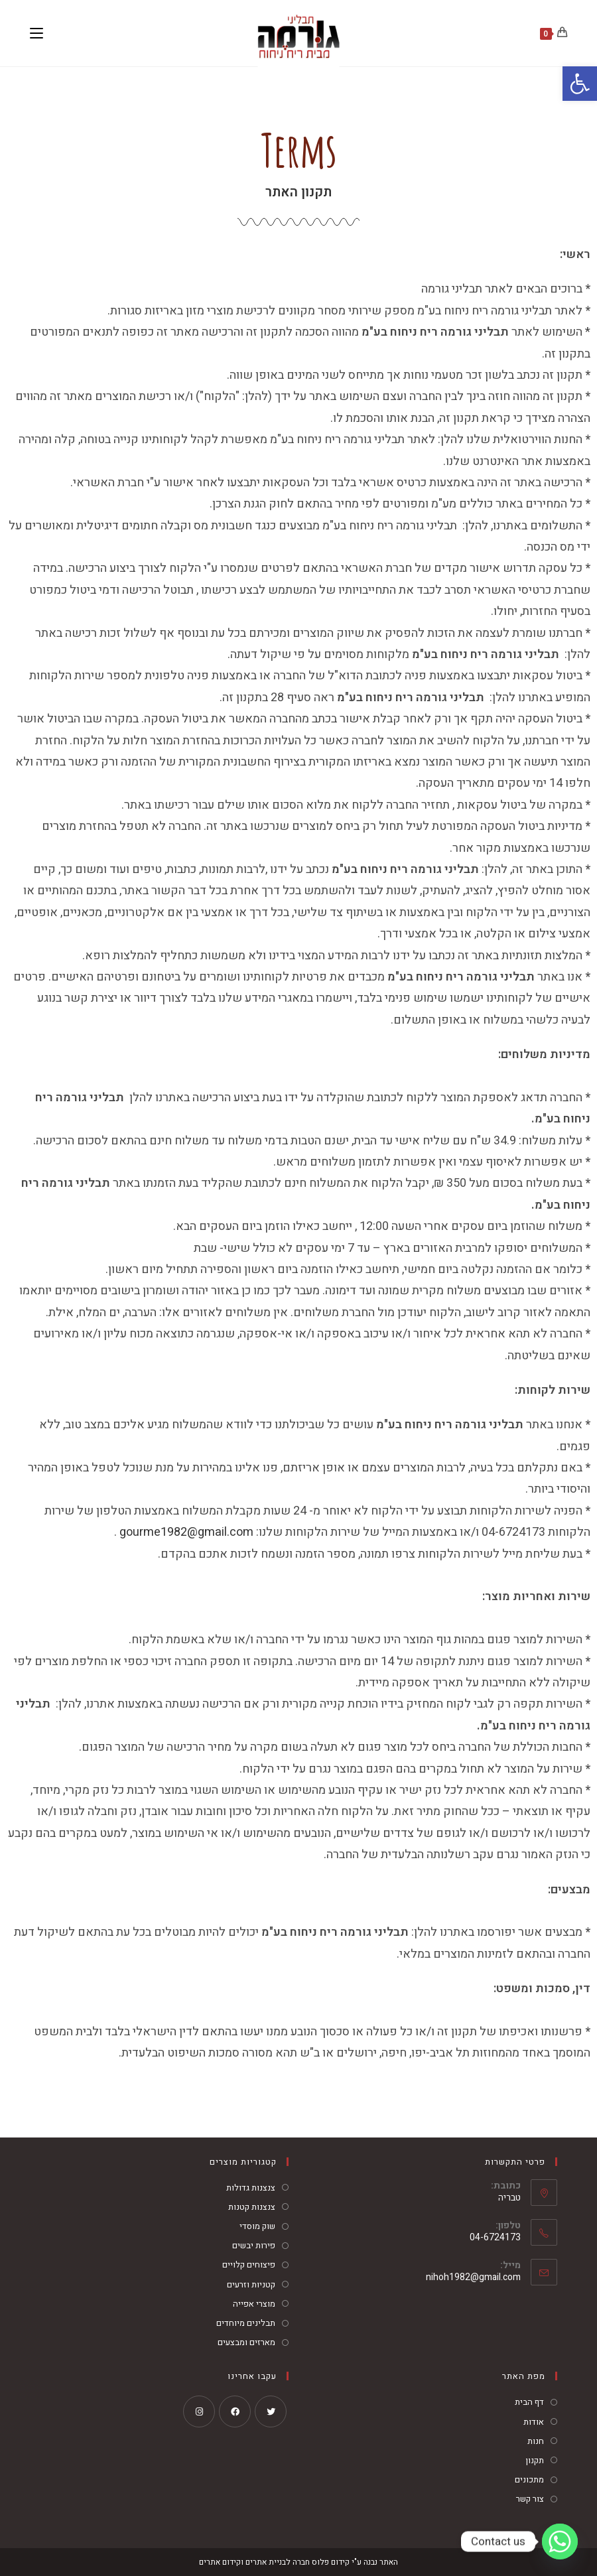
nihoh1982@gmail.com (473, 2277)
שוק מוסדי (257, 2226)
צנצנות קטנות (251, 2207)
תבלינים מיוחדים (245, 2323)
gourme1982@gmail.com (186, 1532)
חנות (535, 2441)
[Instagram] (199, 2411)
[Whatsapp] (560, 2541)
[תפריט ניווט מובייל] (36, 33)
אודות (533, 2421)
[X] (271, 2411)
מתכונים (529, 2479)
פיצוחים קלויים (248, 2264)
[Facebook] (235, 2411)
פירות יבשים (253, 2245)
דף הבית (529, 2402)
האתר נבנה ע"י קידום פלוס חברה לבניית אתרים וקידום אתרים (298, 2562)
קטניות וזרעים (251, 2284)
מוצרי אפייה (254, 2303)
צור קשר (530, 2498)
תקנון (534, 2460)
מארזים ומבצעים (246, 2342)
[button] (580, 83)
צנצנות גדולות (250, 2187)
